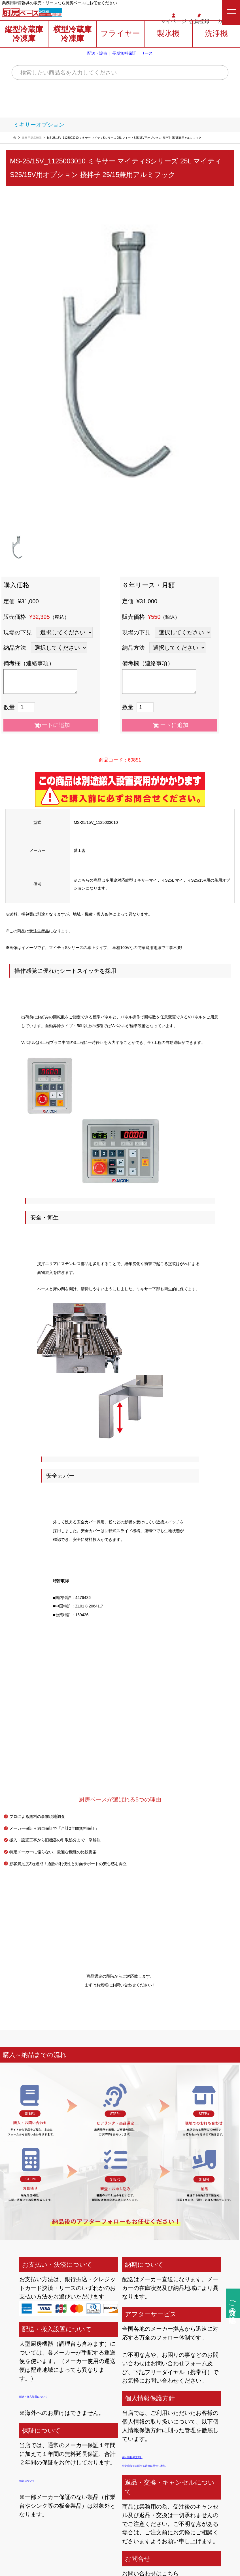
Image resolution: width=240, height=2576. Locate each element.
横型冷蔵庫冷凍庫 (72, 49)
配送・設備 (97, 68)
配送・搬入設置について (50, 2395)
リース (147, 68)
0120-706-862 (83, 15)
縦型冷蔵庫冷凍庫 (24, 49)
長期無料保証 (124, 68)
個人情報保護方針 (144, 2456)
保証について (36, 2480)
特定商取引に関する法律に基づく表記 (170, 2465)
